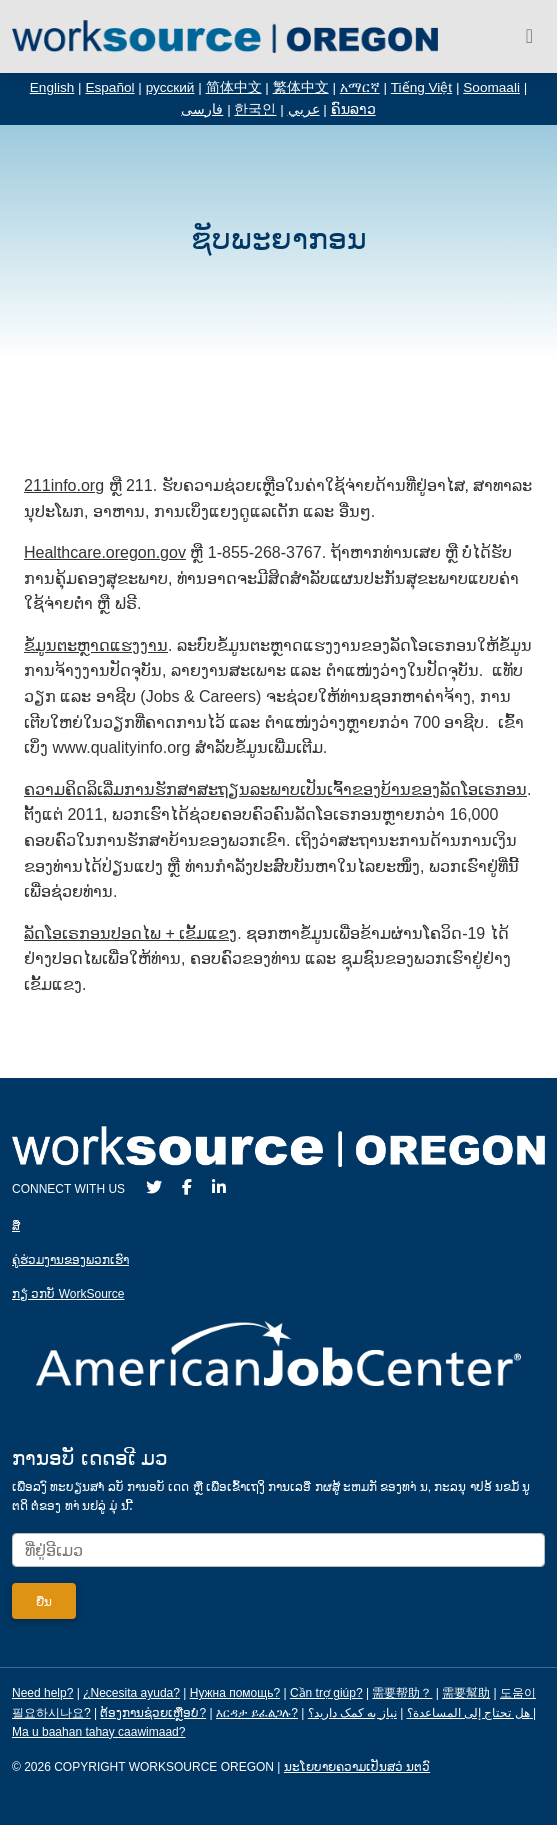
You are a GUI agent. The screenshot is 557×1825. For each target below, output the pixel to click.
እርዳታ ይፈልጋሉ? (257, 1713)
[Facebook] (187, 1187)
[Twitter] (154, 1187)
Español (109, 87)
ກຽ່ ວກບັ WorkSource (68, 1294)
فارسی (202, 109)
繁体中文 (301, 87)
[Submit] (44, 1601)
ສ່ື (16, 1226)
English (52, 87)
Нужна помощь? (235, 1693)
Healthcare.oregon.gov (105, 552)
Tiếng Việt (421, 87)
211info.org (64, 485)
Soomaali (491, 87)
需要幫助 (466, 1693)
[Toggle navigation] (529, 36)
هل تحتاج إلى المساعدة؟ (468, 1713)
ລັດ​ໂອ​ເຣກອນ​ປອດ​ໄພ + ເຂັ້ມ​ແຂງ (130, 933)
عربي (304, 109)
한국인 (255, 109)
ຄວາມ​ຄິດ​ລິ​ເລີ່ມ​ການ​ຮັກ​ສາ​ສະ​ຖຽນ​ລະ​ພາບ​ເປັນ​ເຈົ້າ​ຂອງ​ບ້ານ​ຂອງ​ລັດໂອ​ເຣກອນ (275, 789)
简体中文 (234, 87)
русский (170, 87)
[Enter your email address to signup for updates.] (278, 1550)
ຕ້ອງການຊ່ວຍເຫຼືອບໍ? (153, 1713)
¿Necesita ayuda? (131, 1693)
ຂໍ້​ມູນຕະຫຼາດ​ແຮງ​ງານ (96, 645)
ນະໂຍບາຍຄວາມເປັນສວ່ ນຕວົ (357, 1767)
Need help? (42, 1693)
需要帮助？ (402, 1693)
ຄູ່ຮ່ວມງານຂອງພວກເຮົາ (70, 1260)
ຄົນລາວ (353, 109)
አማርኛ (360, 87)
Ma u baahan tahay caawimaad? (98, 1732)
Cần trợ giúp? (326, 1693)
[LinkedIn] (219, 1187)
